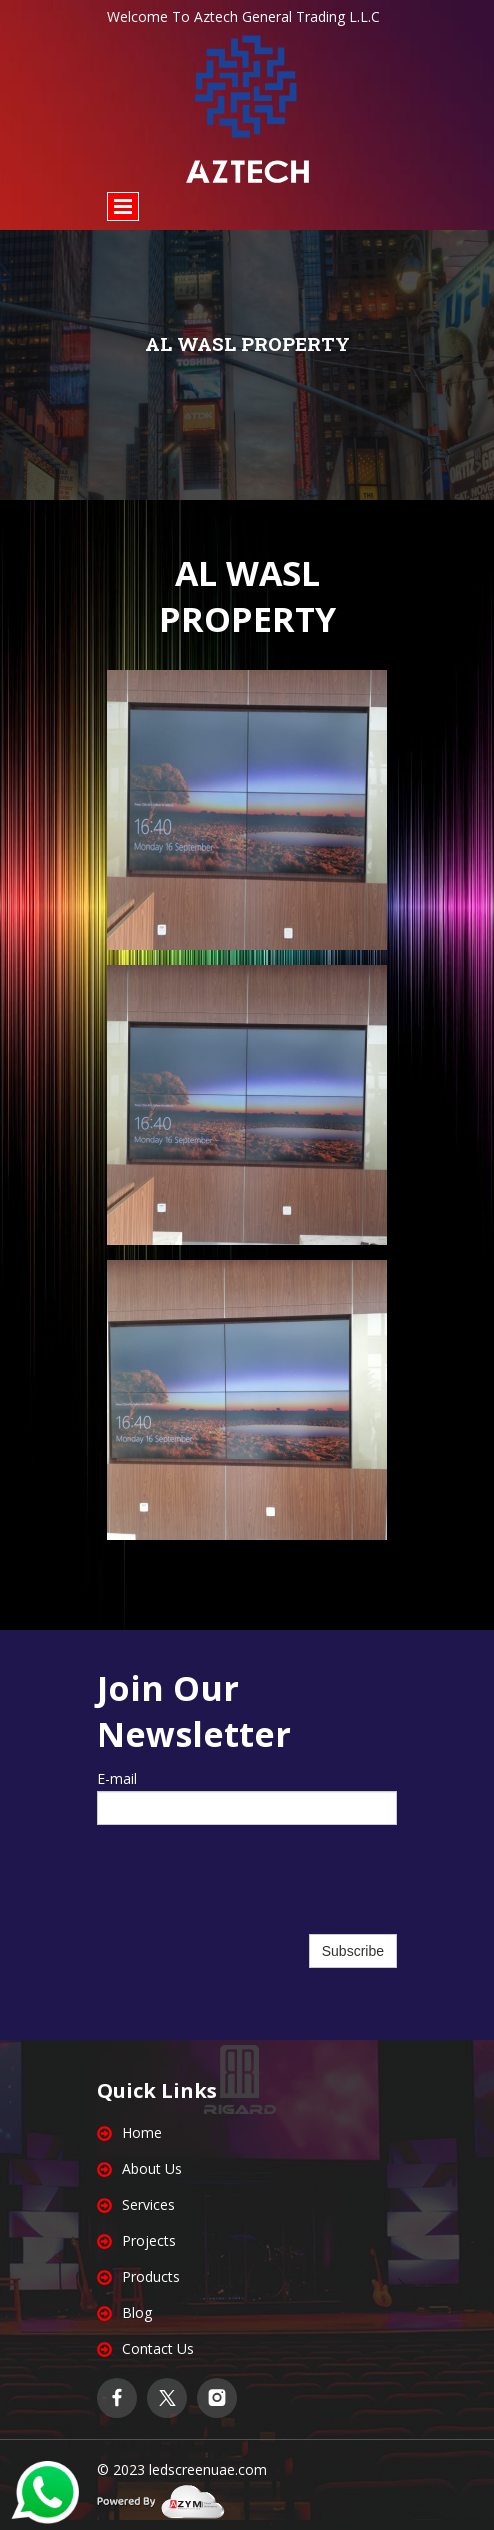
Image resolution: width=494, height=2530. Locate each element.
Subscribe (353, 1951)
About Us (152, 2168)
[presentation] (247, 1890)
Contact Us (158, 2348)
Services (148, 2204)
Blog (137, 2312)
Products (151, 2276)
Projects (149, 2240)
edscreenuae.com (209, 2469)
